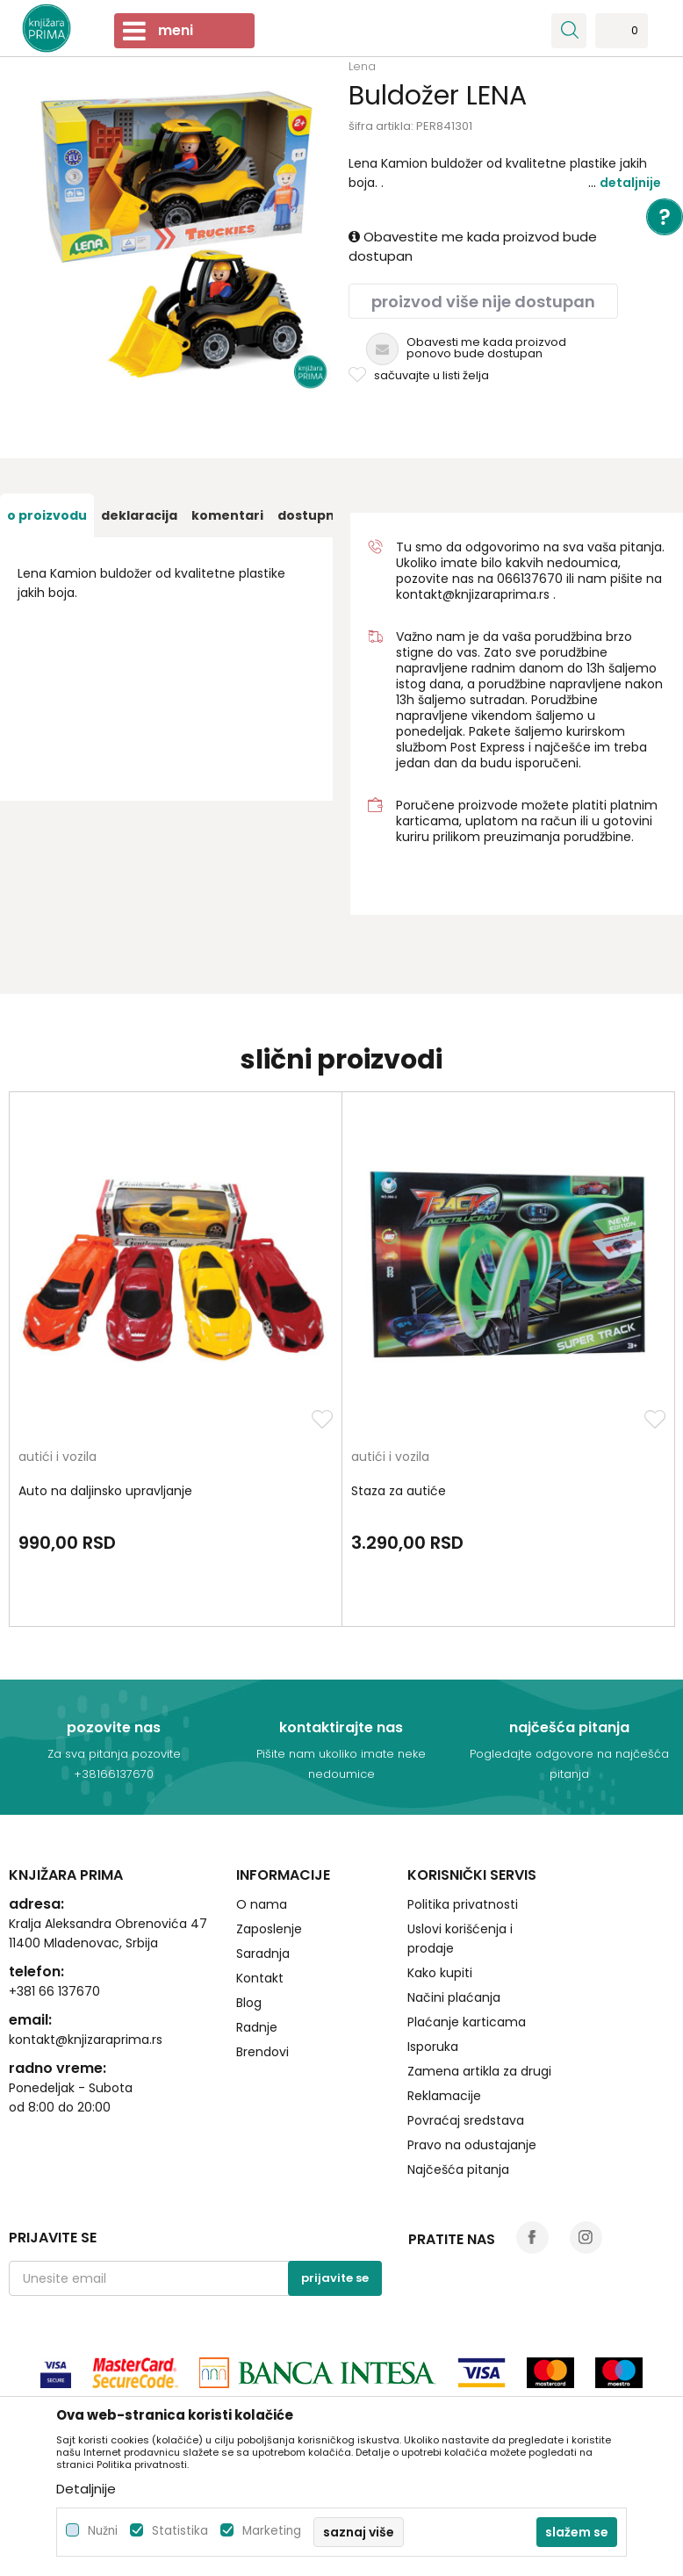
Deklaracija (139, 515)
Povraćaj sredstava (465, 2120)
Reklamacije (444, 2096)
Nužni (103, 2530)
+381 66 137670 (54, 1991)
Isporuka (432, 2046)
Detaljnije (630, 182)
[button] (568, 30)
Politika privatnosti (462, 1904)
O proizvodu (47, 515)
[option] (47, 515)
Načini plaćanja (453, 1997)
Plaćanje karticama (466, 2022)
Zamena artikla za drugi (479, 2071)
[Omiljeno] (621, 36)
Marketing (271, 2530)
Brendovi (262, 2052)
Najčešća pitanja (458, 2169)
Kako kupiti (439, 1973)
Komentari (227, 515)
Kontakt (260, 1978)
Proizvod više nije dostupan (483, 302)
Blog (249, 2002)
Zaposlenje (269, 1929)
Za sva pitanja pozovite (114, 1753)
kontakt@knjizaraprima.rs (473, 594)
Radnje (256, 2027)
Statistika (180, 2530)
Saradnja (263, 1953)
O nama (261, 1904)
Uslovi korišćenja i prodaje (460, 1938)
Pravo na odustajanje (471, 2145)
